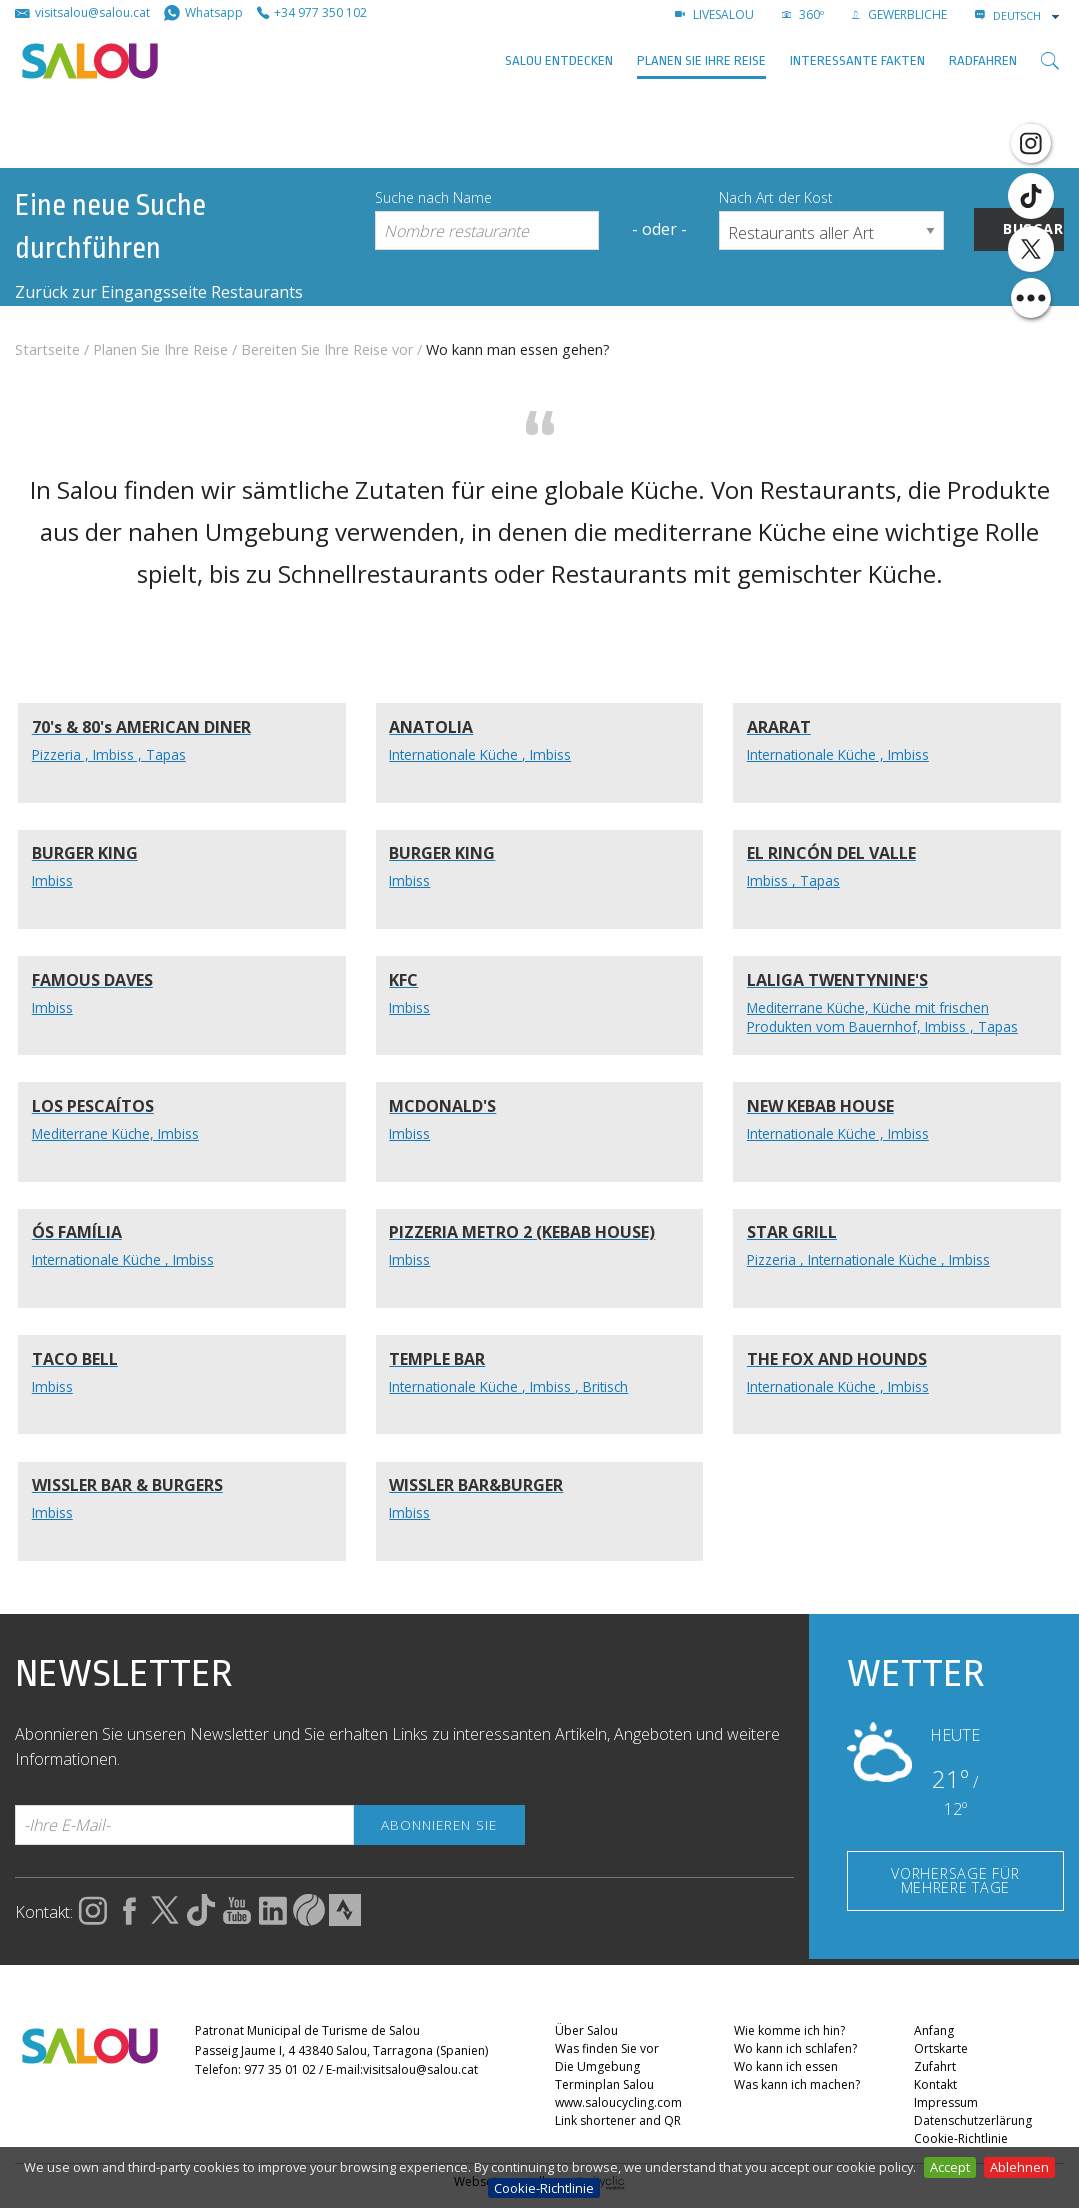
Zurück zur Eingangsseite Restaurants (159, 292)
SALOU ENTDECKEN (559, 60)
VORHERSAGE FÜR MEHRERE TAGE (955, 1880)
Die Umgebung (597, 2067)
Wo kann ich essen (786, 2067)
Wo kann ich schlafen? (795, 2049)
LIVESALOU (714, 14)
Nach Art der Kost (776, 197)
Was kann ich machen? (797, 2085)
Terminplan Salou (604, 2085)
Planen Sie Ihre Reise (701, 60)
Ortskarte (941, 2049)
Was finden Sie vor (607, 2049)
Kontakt (935, 2085)
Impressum (946, 2103)
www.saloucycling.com (618, 2103)
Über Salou (586, 2031)
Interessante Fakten (857, 60)
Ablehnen (1019, 2167)
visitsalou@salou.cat (420, 2069)
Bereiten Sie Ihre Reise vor (327, 349)
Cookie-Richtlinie (544, 2188)
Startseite (47, 349)
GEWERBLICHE (899, 14)
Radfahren (983, 60)
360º (803, 14)
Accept (950, 2167)
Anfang (934, 2031)
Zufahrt (935, 2067)
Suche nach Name (433, 197)
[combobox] (1028, 16)
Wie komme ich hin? (789, 2031)
